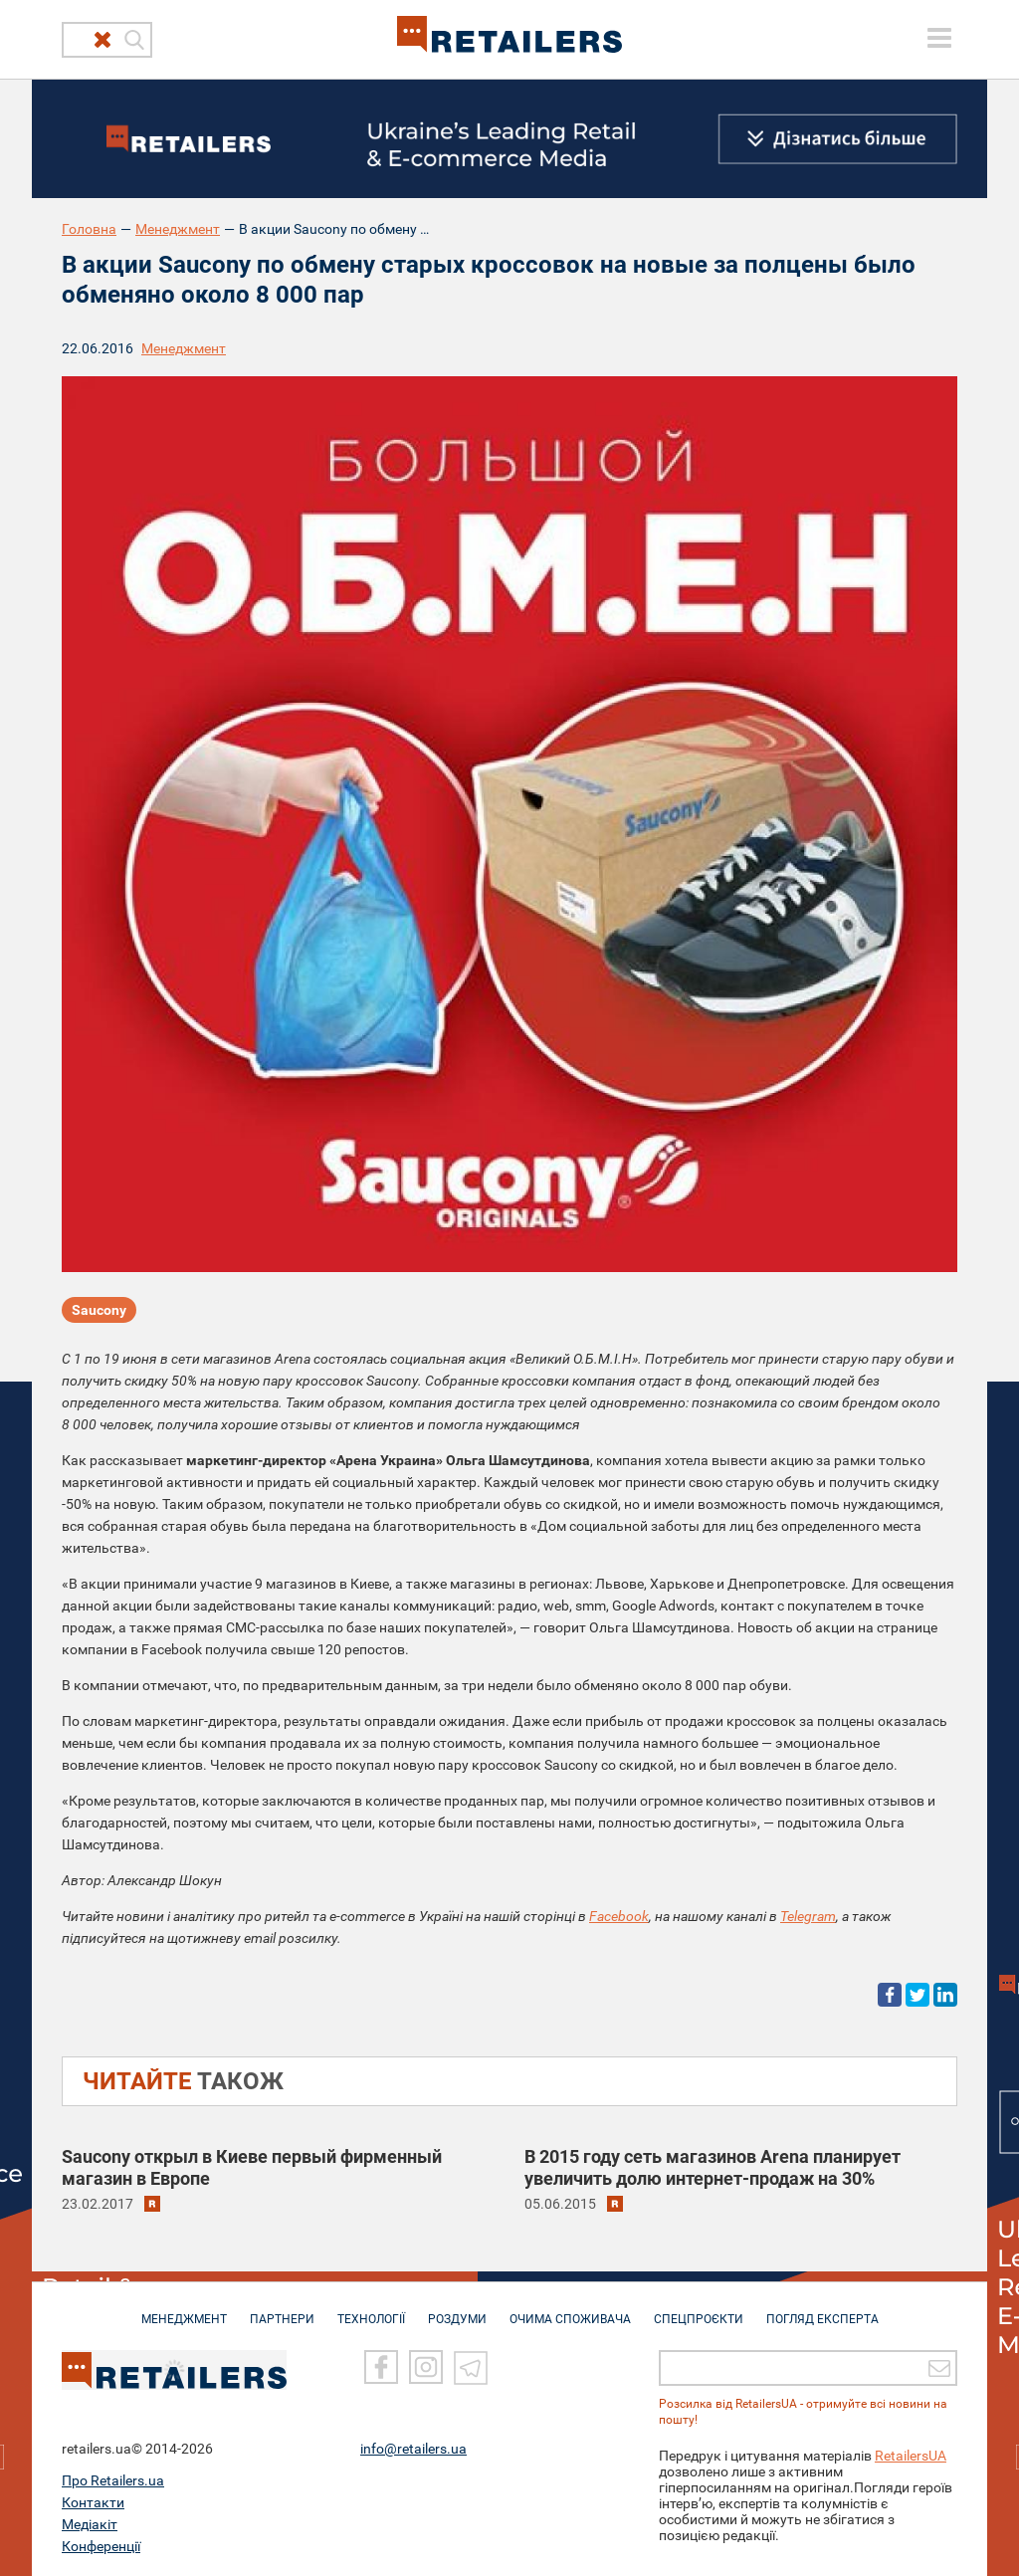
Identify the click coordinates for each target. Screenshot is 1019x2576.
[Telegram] (471, 2367)
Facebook (619, 1916)
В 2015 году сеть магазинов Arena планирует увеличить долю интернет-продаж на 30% (712, 2167)
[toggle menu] (939, 38)
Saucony (99, 1310)
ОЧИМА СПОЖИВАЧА (570, 2309)
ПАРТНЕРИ (282, 2309)
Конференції (101, 2545)
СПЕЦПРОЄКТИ (698, 2309)
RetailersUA (910, 2455)
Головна (89, 229)
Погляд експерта (822, 2309)
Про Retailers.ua (113, 2479)
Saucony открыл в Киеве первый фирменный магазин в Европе (252, 2167)
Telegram (808, 1916)
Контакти (93, 2501)
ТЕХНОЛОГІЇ (371, 2309)
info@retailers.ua (413, 2448)
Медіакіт (89, 2523)
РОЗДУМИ (457, 2309)
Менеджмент (177, 229)
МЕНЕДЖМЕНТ (184, 2309)
